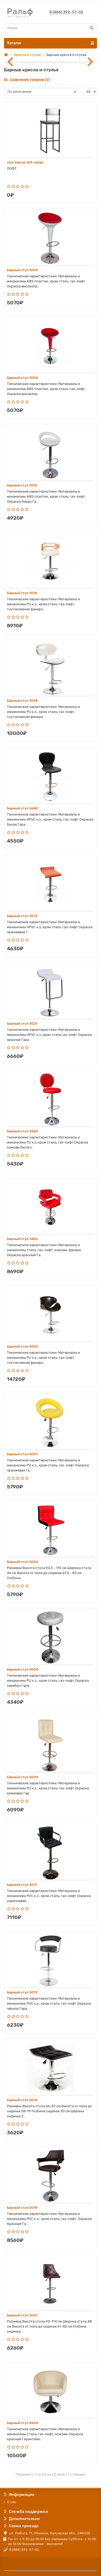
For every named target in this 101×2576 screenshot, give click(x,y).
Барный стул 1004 (22, 378)
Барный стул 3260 (22, 1131)
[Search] (50, 28)
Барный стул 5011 (22, 1885)
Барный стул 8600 (23, 2423)
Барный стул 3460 (22, 1239)
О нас (11, 2502)
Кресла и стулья (27, 55)
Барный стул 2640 (22, 808)
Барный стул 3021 (22, 1024)
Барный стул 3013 (22, 916)
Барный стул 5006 (22, 1562)
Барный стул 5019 (22, 2208)
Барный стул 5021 (22, 2315)
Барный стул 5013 (22, 1992)
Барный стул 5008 (23, 1669)
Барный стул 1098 (22, 701)
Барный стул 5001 (22, 1454)
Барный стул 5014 (22, 2100)
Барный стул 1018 (22, 593)
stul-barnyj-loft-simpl (25, 162)
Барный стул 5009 (22, 1777)
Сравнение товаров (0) (27, 79)
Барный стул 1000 (22, 270)
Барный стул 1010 (22, 485)
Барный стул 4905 (22, 1346)
